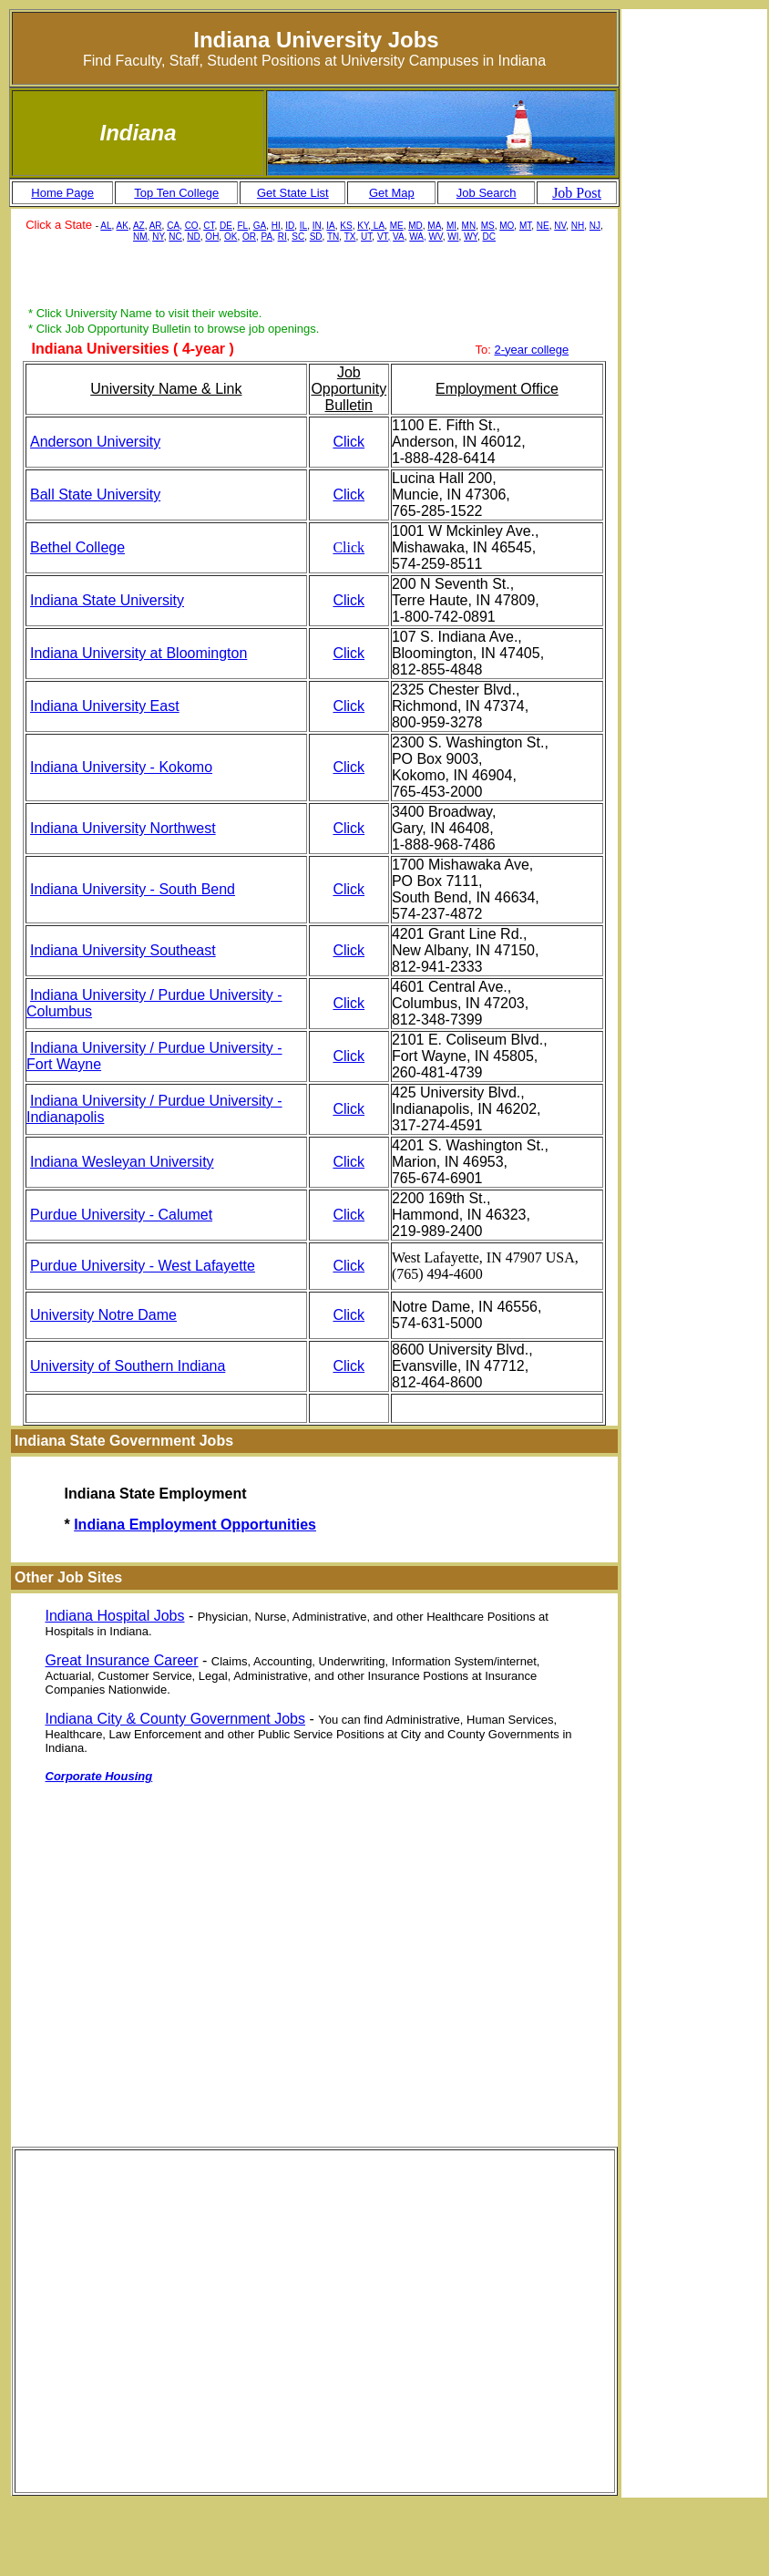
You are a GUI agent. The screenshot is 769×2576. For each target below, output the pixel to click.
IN (317, 226)
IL (303, 226)
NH (577, 226)
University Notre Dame (103, 1315)
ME (397, 226)
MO (506, 226)
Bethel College (77, 547)
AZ (139, 226)
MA (434, 226)
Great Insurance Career (122, 1660)
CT (208, 226)
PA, (268, 237)
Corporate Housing (99, 1776)
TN (333, 237)
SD (316, 237)
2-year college (532, 349)
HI (276, 226)
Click (348, 441)
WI (452, 237)
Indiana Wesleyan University (122, 1162)
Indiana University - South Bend (132, 889)
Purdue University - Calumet (121, 1214)
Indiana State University (107, 600)
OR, (250, 237)
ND (193, 237)
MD (415, 226)
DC (489, 237)
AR (155, 226)
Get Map (392, 193)
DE (226, 226)
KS (346, 226)
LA (377, 226)
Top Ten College (176, 193)
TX (350, 237)
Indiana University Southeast (123, 950)
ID (289, 226)
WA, (417, 237)
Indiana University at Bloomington (138, 653)
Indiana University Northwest (123, 828)
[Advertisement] (314, 277)
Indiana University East (104, 706)
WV (436, 237)
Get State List (293, 193)
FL (242, 226)
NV (560, 226)
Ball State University (95, 494)
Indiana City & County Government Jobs (175, 1718)
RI (282, 237)
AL (105, 226)
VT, (383, 237)
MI (451, 226)
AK (122, 226)
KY (362, 226)
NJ (595, 226)
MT (525, 226)
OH (212, 237)
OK (230, 237)
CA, (174, 226)
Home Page (62, 193)
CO (192, 226)
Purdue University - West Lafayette (142, 1265)
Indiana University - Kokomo (121, 767)
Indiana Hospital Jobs (115, 1615)
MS (488, 226)
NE (543, 226)
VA (399, 237)
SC (298, 237)
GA (259, 226)
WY (470, 237)
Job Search (486, 193)
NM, (141, 237)
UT (366, 237)
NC (175, 237)
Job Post (576, 193)
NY (158, 237)
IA (330, 226)
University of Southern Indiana (127, 1366)
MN (469, 226)
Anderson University (95, 441)
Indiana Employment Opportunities (195, 1524)
